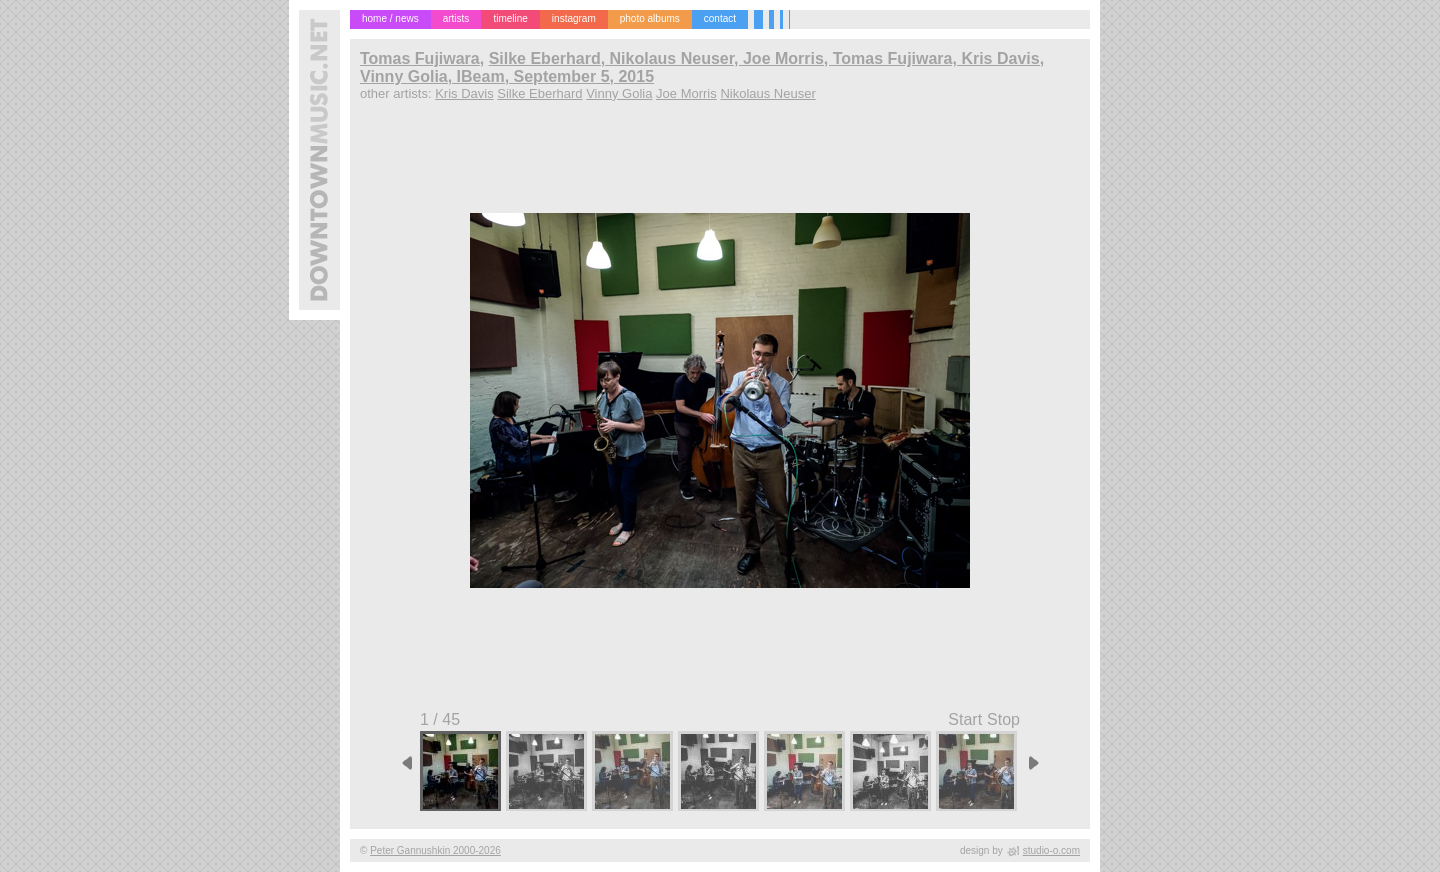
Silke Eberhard (539, 93)
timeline (510, 18)
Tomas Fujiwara (420, 58)
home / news (390, 18)
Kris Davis (464, 93)
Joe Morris (686, 93)
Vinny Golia (619, 93)
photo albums (650, 18)
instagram (574, 18)
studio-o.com (1051, 850)
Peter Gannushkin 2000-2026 (435, 850)
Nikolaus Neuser (767, 93)
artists (456, 18)
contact (720, 18)
